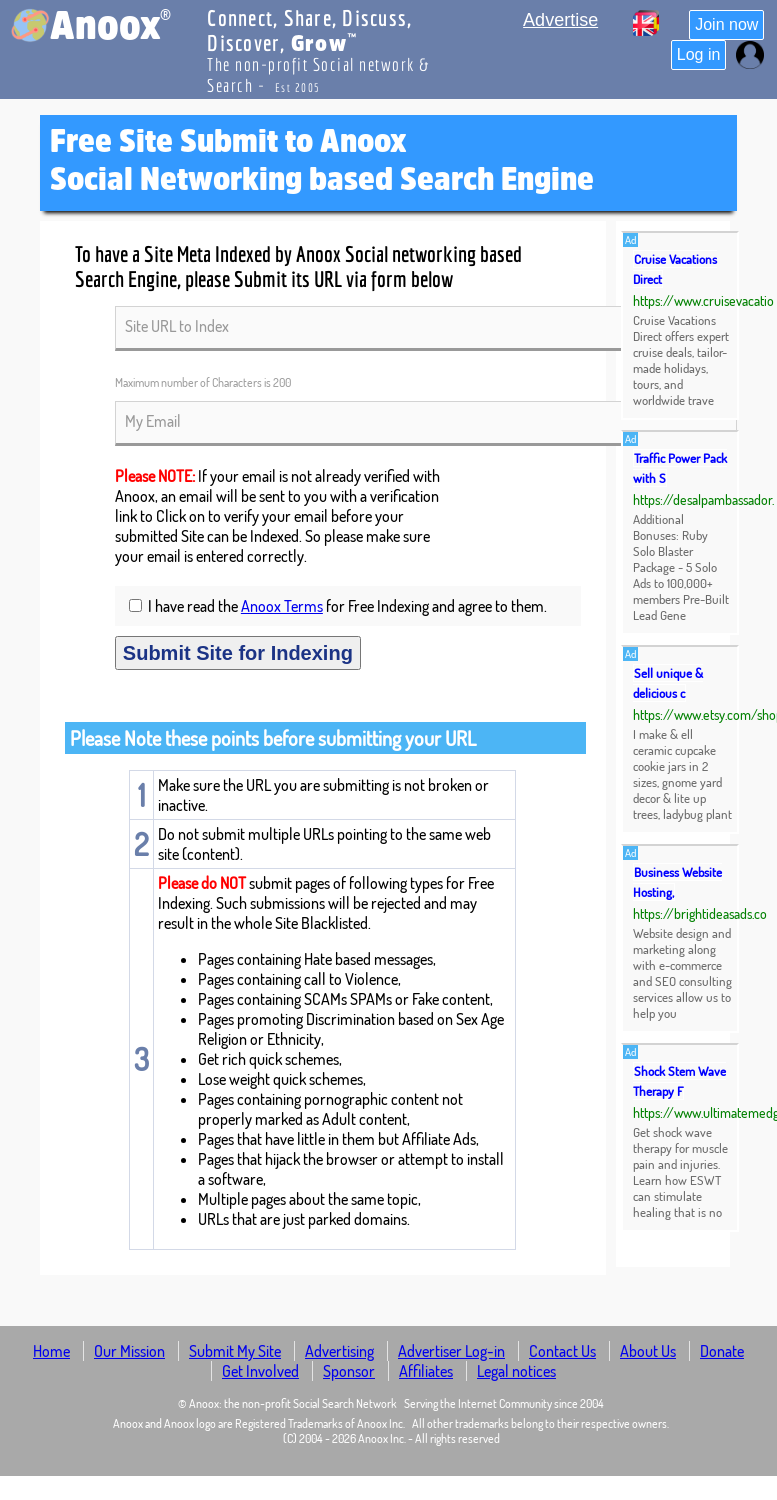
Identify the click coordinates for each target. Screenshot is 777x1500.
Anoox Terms (282, 606)
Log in (699, 54)
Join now (726, 24)
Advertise (560, 20)
